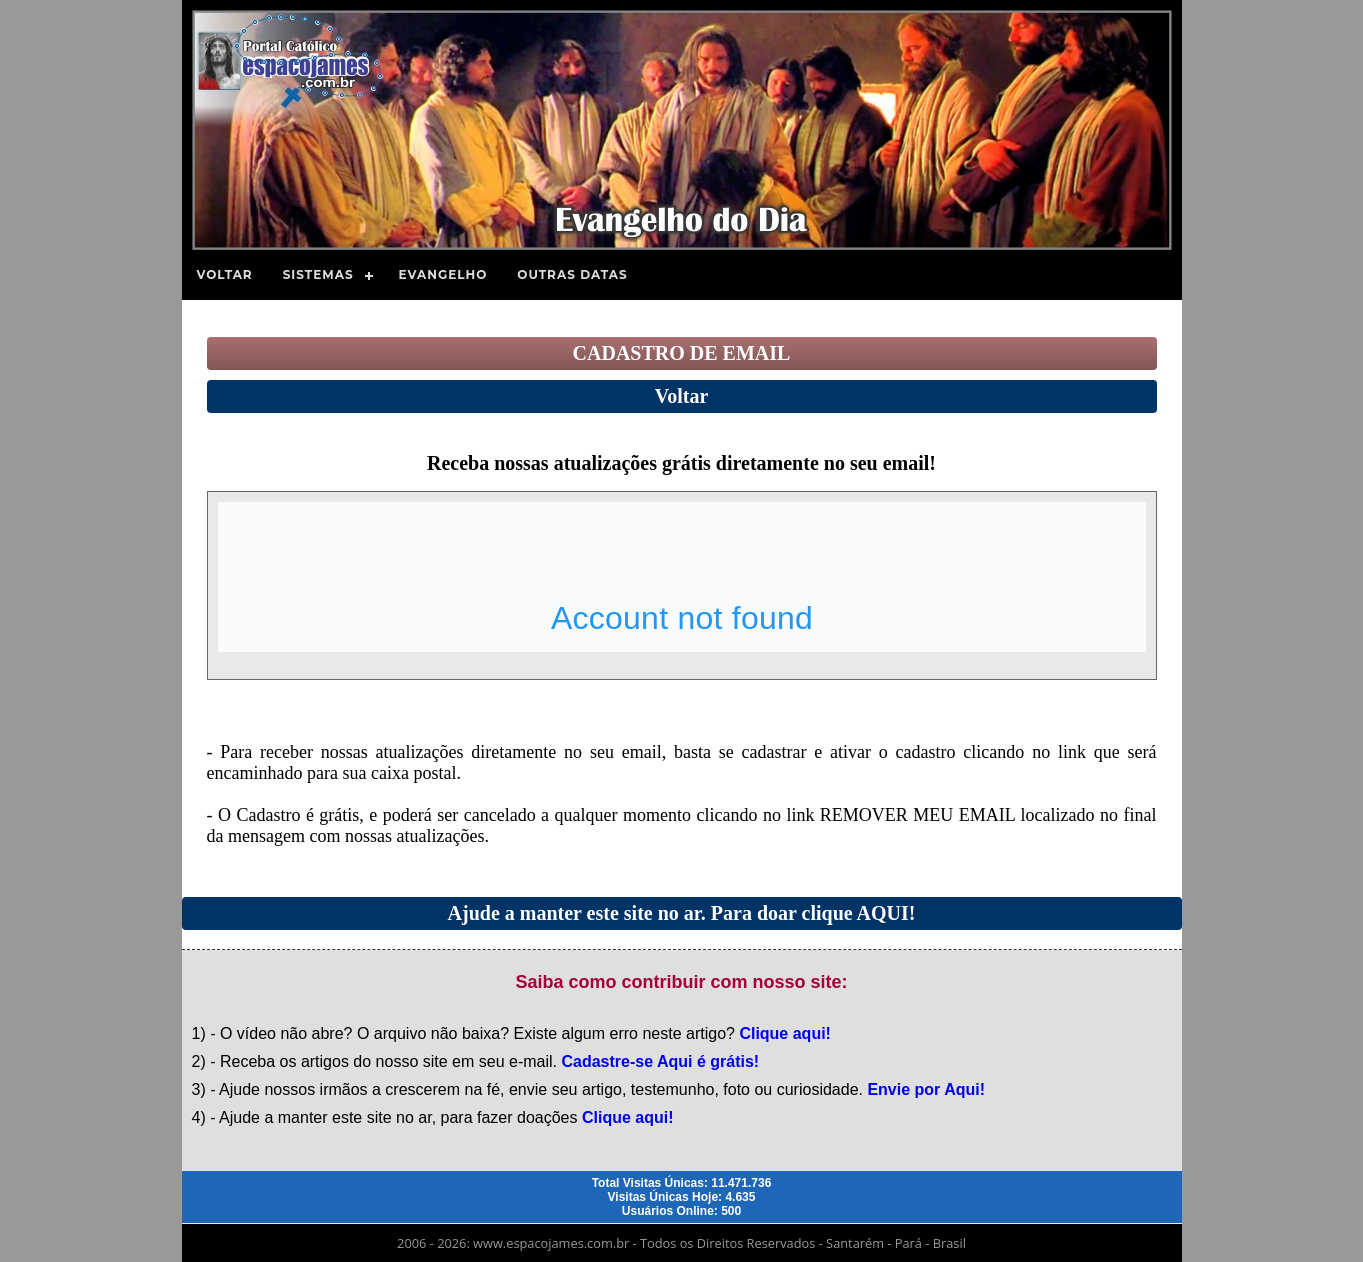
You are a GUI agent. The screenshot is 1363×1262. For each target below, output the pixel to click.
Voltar (225, 274)
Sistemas (318, 274)
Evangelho (443, 274)
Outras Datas (572, 274)
